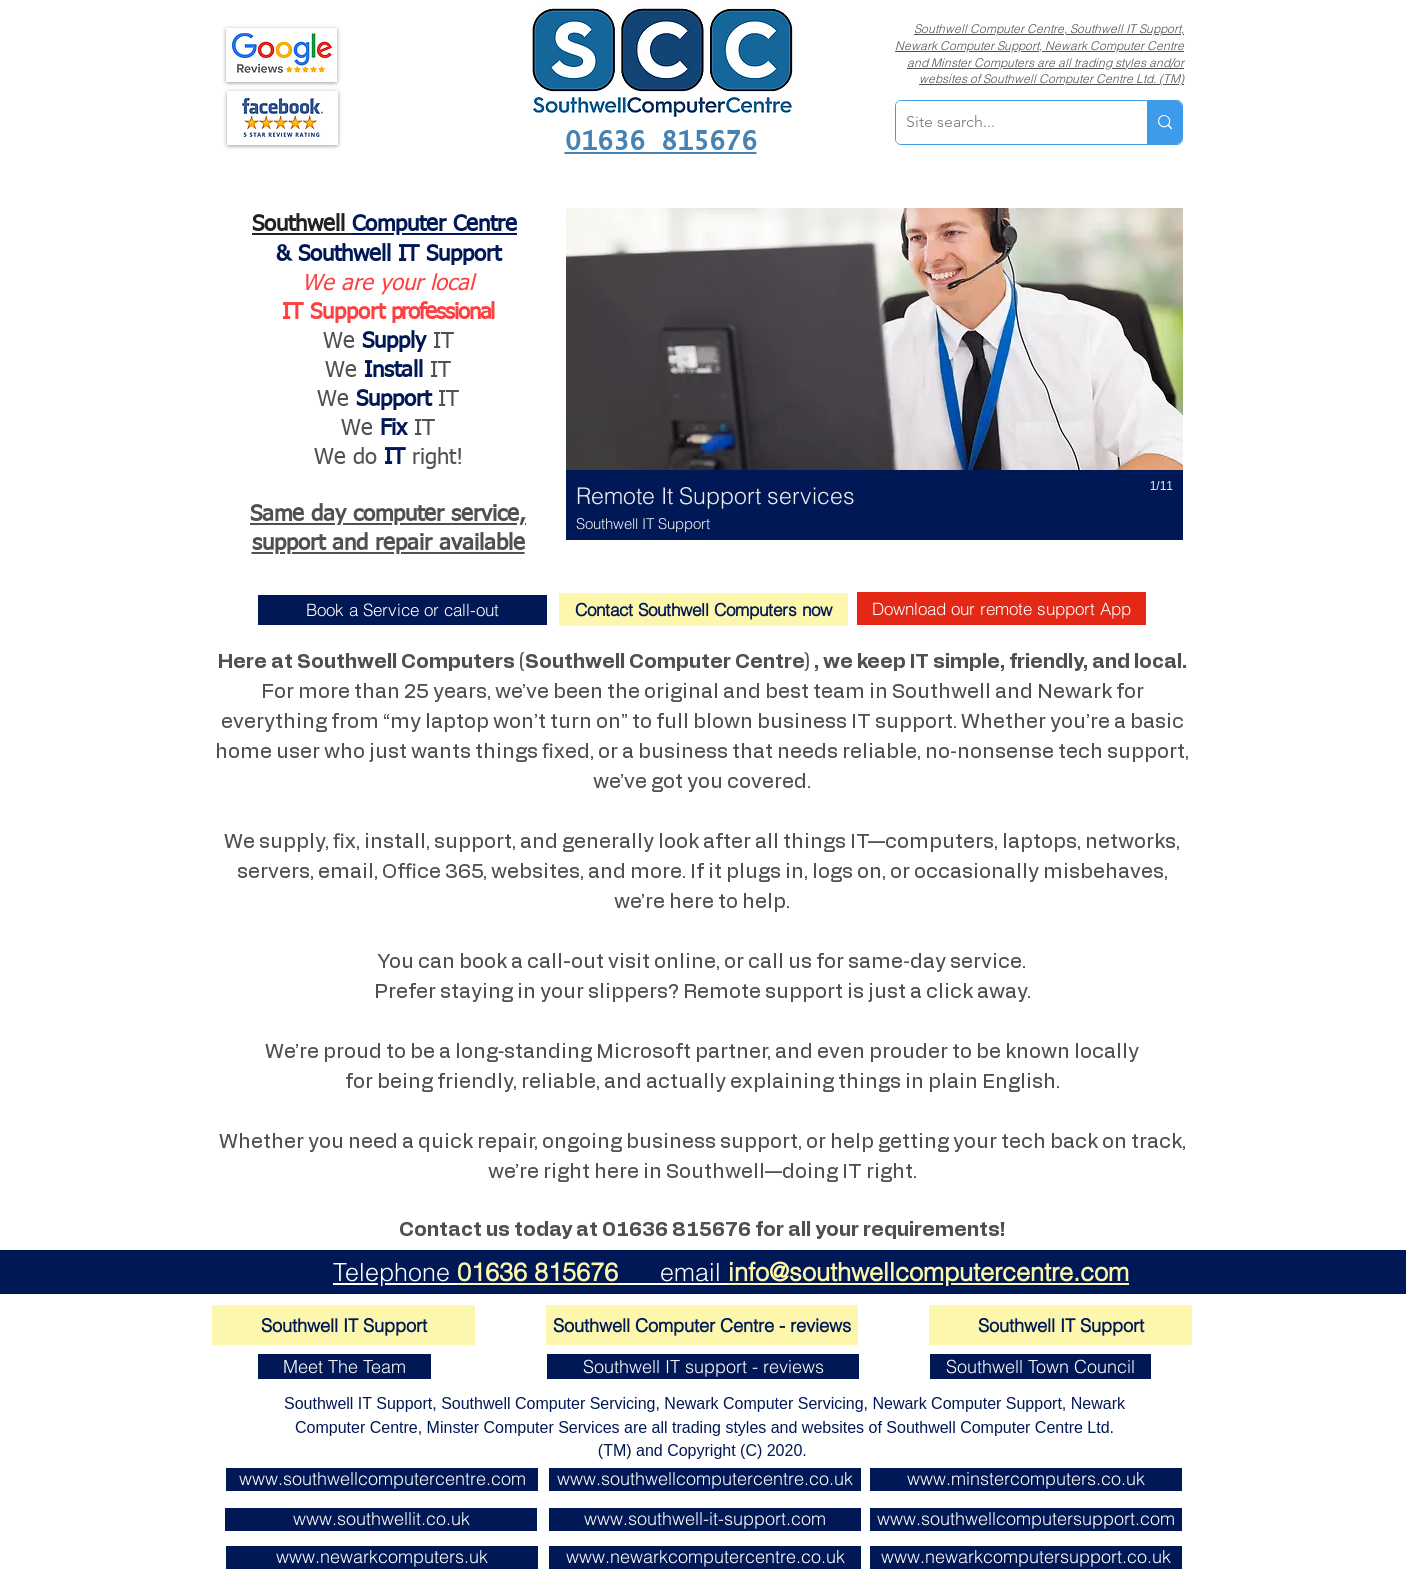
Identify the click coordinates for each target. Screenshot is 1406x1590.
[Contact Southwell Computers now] (703, 609)
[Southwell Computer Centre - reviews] (702, 1325)
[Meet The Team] (344, 1366)
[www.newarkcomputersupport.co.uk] (1026, 1557)
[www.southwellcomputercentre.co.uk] (705, 1479)
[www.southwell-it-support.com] (705, 1519)
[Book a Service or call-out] (402, 610)
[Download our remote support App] (1001, 608)
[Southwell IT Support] (343, 1325)
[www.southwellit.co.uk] (381, 1519)
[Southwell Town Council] (1040, 1366)
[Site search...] (1005, 122)
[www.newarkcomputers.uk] (382, 1557)
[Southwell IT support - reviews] (703, 1366)
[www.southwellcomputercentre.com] (382, 1479)
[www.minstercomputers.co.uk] (1026, 1479)
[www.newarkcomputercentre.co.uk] (705, 1557)
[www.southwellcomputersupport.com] (1026, 1519)
